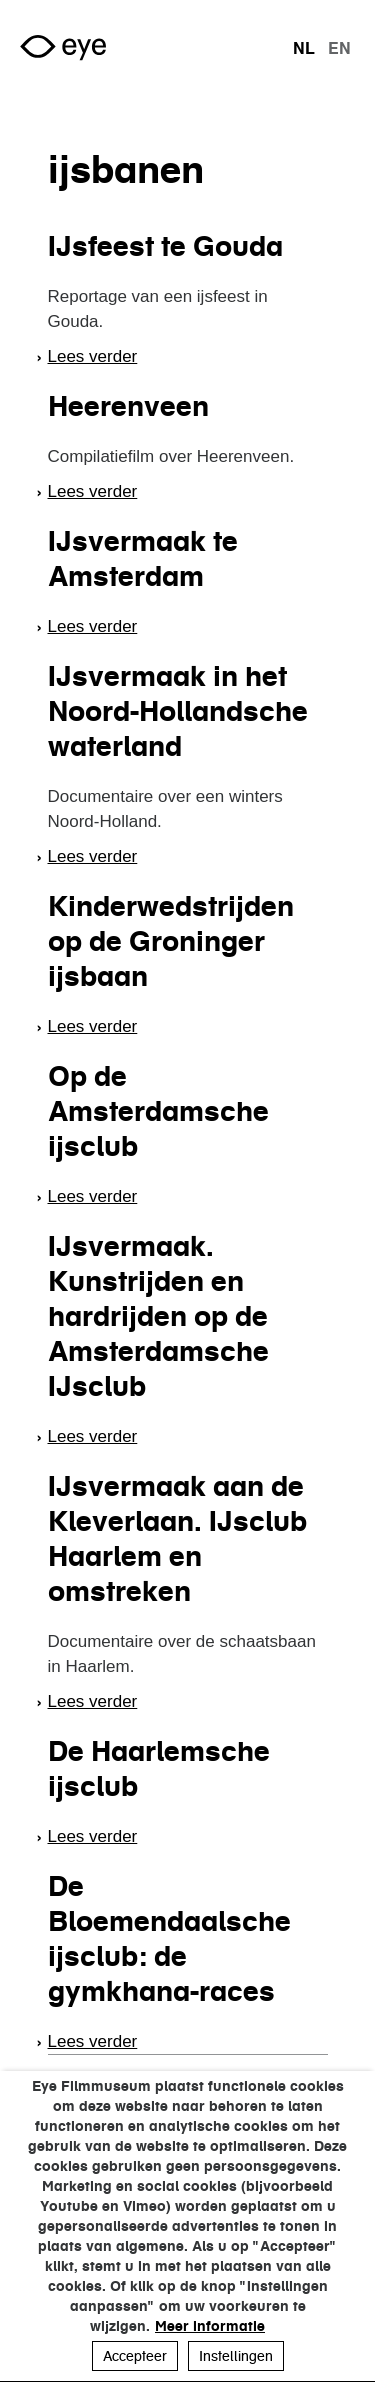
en (339, 48)
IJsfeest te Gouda (165, 246)
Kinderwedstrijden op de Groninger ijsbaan (171, 941)
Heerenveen (128, 406)
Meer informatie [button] (210, 2326)
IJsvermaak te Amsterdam (143, 558)
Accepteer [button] (135, 2356)
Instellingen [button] (236, 2356)
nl (304, 48)
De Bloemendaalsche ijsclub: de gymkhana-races (169, 1938)
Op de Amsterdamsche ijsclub (158, 1111)
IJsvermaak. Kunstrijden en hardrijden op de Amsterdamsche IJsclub (158, 1316)
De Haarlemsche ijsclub (159, 1768)
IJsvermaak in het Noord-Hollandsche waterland (178, 711)
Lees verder (93, 356)
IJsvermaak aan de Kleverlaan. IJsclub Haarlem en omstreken (177, 1538)
